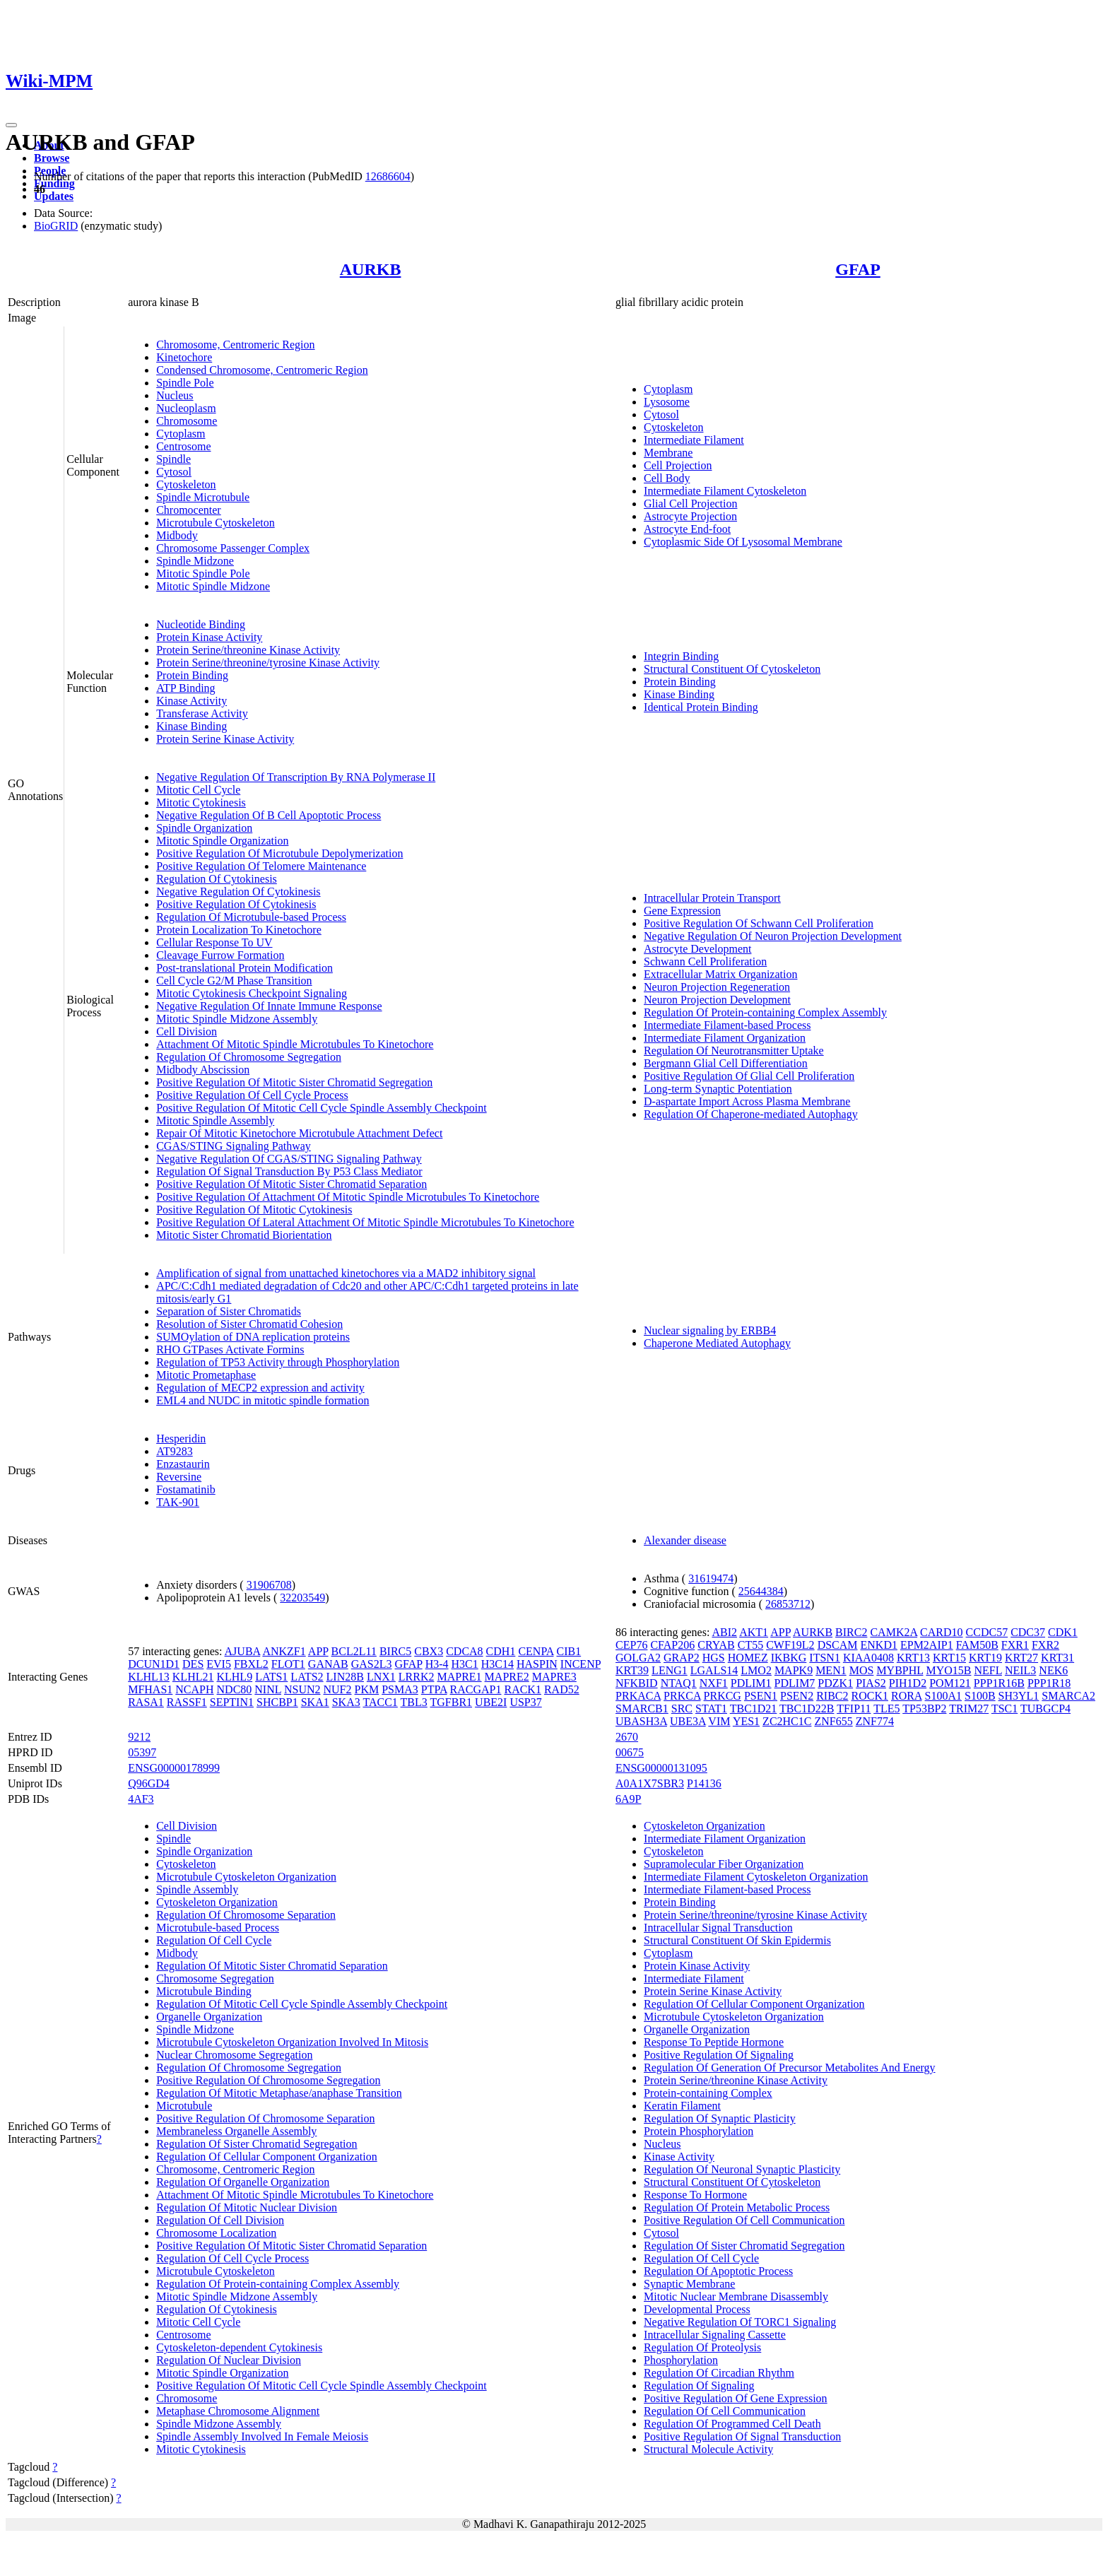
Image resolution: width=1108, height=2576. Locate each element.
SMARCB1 (641, 1708)
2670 (626, 1737)
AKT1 (753, 1632)
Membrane (668, 453)
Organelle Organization (209, 2017)
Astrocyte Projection (690, 516)
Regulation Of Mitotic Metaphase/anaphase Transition (279, 2093)
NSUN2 (302, 1689)
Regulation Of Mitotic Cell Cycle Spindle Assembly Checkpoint (301, 2004)
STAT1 (711, 1708)
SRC (681, 1708)
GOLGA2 (638, 1658)
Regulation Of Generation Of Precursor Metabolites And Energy (790, 2068)
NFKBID (636, 1683)
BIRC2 (851, 1632)
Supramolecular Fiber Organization (723, 1864)
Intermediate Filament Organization (725, 1038)
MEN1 (831, 1670)
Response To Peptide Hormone (714, 2042)
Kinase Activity (191, 701)
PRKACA (638, 1696)
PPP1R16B (999, 1683)
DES (193, 1664)
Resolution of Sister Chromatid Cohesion (249, 1324)
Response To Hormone (695, 2195)
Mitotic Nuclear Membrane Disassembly (736, 2296)
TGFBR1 (451, 1702)
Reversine (178, 1477)
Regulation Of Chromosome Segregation (248, 1057)
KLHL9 (234, 1677)
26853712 (788, 1604)
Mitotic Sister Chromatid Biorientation (243, 1235)
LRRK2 (417, 1677)
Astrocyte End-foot (687, 529)
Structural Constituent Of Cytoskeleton (732, 669)
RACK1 (522, 1689)
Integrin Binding (681, 656)
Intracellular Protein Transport (712, 898)
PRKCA (682, 1696)
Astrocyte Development (697, 949)
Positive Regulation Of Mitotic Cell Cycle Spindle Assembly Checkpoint (321, 1108)
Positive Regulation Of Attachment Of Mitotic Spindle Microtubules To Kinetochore (347, 1197)
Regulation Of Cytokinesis (216, 879)
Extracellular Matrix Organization (720, 974)
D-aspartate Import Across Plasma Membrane (747, 1101)
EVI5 (218, 1664)
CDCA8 (464, 1651)
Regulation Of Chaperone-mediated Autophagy (751, 1114)
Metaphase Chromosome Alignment (237, 2411)
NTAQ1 (679, 1683)
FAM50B (977, 1645)
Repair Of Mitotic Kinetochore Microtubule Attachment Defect (299, 1133)
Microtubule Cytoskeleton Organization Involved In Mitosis (292, 2042)
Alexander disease (685, 1540)
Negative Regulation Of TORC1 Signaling (740, 2322)
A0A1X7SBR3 (649, 1783)
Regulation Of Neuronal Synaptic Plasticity (742, 2169)
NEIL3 (1020, 1670)
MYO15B (948, 1670)
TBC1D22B (806, 1708)
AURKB (370, 269)
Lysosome (667, 402)
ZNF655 (833, 1721)
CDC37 (1027, 1632)
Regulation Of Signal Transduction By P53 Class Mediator (289, 1171)
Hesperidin (181, 1439)
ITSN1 (824, 1658)
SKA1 (315, 1702)
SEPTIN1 (232, 1702)
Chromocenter (188, 510)
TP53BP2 (924, 1708)
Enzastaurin (183, 1464)
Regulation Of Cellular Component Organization (266, 2157)
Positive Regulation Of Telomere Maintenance (261, 866)
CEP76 (631, 1645)
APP (318, 1651)
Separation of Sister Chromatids (228, 1311)
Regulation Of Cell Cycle (213, 1940)
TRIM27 (969, 1708)
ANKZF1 (283, 1651)
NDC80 (234, 1689)
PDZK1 (835, 1683)
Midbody (177, 535)
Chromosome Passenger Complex (233, 548)
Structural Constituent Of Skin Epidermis (737, 1940)
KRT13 (913, 1658)
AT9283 (174, 1451)
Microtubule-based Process (217, 1928)
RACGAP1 (476, 1689)
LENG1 (670, 1670)
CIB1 (569, 1651)
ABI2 (724, 1632)
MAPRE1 (459, 1677)
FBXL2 (251, 1664)
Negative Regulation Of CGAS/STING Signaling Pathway (289, 1159)
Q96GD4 (149, 1783)
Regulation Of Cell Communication (725, 2411)
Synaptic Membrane (689, 2284)
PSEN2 (796, 1696)
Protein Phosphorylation (698, 2131)
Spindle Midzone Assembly (218, 2424)
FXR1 (1015, 1645)
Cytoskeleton (186, 484)
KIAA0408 (868, 1658)
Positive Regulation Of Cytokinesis (236, 904)
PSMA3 (400, 1689)
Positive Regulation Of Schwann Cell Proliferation (758, 923)
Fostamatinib (186, 1489)
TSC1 (1004, 1708)
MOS (861, 1670)
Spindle (173, 459)
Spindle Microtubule (202, 497)
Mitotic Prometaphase (206, 1375)
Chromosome (186, 421)
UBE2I (491, 1702)
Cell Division (186, 1031)
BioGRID (56, 226)
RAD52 (561, 1689)
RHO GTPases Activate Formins (230, 1349)
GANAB (328, 1664)
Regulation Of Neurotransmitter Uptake (734, 1051)
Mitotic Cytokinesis (201, 802)
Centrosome (183, 446)
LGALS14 (714, 1670)
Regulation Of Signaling (699, 2386)
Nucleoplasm (186, 408)
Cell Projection (678, 465)
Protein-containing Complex (708, 2093)
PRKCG (722, 1696)
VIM (719, 1721)
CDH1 (501, 1651)
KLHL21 (193, 1677)
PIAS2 (871, 1683)
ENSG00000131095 (661, 1768)
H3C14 (497, 1664)
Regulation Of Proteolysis (702, 2347)
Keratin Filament (682, 2106)
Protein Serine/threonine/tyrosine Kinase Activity (267, 663)
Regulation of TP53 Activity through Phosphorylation (277, 1362)
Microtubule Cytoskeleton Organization (246, 1877)
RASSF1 (187, 1702)
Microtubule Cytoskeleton (215, 523)
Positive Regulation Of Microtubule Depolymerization (279, 853)
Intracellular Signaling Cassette (715, 2335)
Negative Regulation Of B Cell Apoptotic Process (268, 815)
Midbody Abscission (202, 1070)
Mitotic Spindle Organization (222, 841)
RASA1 (146, 1702)
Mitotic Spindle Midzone (213, 586)
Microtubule (184, 2106)
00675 (629, 1752)
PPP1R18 (1049, 1683)
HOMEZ (748, 1658)
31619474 (710, 1578)
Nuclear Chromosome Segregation (234, 2055)
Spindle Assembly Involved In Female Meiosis (262, 2436)
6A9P (628, 1799)
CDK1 (1063, 1632)
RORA (906, 1696)
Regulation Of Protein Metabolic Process (737, 2207)
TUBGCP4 (1045, 1708)
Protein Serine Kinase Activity (225, 739)
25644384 (761, 1591)
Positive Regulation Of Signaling (719, 2055)
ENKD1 (879, 1645)
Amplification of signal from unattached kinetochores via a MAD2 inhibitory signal (346, 1273)
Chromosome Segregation (215, 1978)
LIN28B (345, 1677)
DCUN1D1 (153, 1664)
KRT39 (632, 1670)
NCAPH (194, 1689)
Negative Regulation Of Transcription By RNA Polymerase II (295, 777)
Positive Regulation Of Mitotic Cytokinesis (254, 1210)
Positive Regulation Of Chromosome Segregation (268, 2080)
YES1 (746, 1721)
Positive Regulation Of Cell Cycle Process (252, 1095)
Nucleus (174, 395)
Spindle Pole (184, 383)
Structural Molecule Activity (708, 2449)
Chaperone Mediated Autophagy (717, 1343)
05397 (142, 1752)
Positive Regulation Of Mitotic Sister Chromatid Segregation (294, 1082)
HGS (713, 1658)
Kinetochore (184, 357)
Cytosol (173, 472)
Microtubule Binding (204, 1991)
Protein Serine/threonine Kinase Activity (248, 650)
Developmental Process (697, 2309)
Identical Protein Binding (701, 707)
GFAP (857, 269)
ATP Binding (185, 688)
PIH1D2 (907, 1683)
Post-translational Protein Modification (244, 968)
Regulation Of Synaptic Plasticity (720, 2118)
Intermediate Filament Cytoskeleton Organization (756, 1877)
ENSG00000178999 (174, 1768)
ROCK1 (869, 1696)
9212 (139, 1737)
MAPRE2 (507, 1677)
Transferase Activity (202, 713)
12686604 (388, 176)
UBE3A (688, 1721)
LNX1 (381, 1677)
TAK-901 (177, 1502)
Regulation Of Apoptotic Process (718, 2271)
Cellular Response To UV (214, 942)
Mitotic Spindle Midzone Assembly (236, 1019)
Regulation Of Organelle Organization (242, 2182)
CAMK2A (893, 1632)
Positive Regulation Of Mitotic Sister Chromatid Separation (291, 1184)
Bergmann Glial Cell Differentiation (726, 1063)
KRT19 (985, 1658)
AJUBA (243, 1651)
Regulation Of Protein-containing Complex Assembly (765, 1012)
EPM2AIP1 (926, 1645)
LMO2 (756, 1670)
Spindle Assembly (197, 1889)
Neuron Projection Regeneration (717, 987)
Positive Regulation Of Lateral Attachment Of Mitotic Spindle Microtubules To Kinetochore (365, 1222)
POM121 (950, 1683)
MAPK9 (793, 1670)
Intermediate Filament (694, 440)
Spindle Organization (204, 828)
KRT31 (1057, 1658)
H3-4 (437, 1664)
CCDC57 (987, 1632)
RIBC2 (832, 1696)
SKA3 (346, 1702)
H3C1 (465, 1664)
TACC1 (380, 1702)
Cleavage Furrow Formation (220, 955)
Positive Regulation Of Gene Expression (735, 2398)
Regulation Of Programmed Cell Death (732, 2424)
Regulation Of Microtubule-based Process (251, 917)
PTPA (434, 1689)
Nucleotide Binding (200, 624)
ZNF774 (875, 1721)
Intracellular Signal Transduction (718, 1928)
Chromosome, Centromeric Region (235, 345)
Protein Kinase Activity (209, 637)
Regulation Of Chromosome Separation (246, 1915)
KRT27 (1021, 1658)
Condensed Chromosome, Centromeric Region (262, 370)
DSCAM (838, 1645)
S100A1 (943, 1696)
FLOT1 (288, 1664)
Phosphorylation (681, 2360)
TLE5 (886, 1708)
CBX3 (428, 1651)
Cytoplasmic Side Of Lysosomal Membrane (743, 542)
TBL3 (414, 1702)
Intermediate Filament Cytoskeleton (725, 491)
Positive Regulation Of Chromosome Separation (265, 2118)
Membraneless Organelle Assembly (236, 2131)
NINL (267, 1689)
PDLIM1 (751, 1683)
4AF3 (140, 1799)
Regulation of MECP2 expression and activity (260, 1388)
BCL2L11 (354, 1651)
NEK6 (1053, 1670)
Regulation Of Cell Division (220, 2220)
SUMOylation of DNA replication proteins (253, 1337)
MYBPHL (899, 1670)
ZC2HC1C (786, 1721)
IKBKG (789, 1658)
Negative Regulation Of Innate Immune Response (269, 1006)
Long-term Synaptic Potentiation (718, 1089)
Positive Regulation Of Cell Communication (744, 2220)
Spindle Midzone (195, 561)
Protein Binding (192, 675)
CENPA (535, 1651)
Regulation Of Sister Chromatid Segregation (256, 2144)
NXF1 (714, 1683)
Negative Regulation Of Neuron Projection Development (773, 936)
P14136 (704, 1783)
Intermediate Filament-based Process (727, 1025)
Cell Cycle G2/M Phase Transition (234, 981)
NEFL (987, 1670)
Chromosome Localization (216, 2233)
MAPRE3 (554, 1677)
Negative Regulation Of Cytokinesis (238, 892)
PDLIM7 (794, 1683)
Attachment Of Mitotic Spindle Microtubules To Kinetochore (294, 1044)
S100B (980, 1696)
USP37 (525, 1702)
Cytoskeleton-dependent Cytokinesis (239, 2347)
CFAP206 (672, 1645)
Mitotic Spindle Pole (202, 573)
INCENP (580, 1664)
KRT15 (949, 1658)
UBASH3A (641, 1721)
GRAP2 (682, 1658)
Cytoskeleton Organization (217, 1902)
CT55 (750, 1645)
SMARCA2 (1068, 1696)
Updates (53, 196)
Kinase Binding (191, 726)
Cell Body (667, 478)
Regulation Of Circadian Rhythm (719, 2373)
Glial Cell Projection (690, 504)
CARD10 (941, 1632)
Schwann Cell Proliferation (705, 961)
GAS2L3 (371, 1664)
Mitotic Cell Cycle (198, 790)
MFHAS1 (150, 1689)
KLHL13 (149, 1677)
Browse (51, 158)
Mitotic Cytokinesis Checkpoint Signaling (251, 993)
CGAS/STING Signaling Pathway (233, 1146)
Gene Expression (682, 911)
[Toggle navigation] (11, 125)
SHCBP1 (277, 1702)
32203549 (302, 1598)
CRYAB (715, 1645)
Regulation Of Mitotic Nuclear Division (246, 2207)
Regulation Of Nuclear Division (228, 2360)
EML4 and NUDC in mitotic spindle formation (262, 1400)
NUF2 (338, 1689)
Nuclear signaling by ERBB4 (710, 1330)
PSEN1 (760, 1696)
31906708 (269, 1585)
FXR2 (1045, 1645)
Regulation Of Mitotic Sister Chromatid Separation (272, 1966)
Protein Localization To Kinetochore (239, 930)
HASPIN (537, 1664)
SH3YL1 (1018, 1696)
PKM (367, 1689)
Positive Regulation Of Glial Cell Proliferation (749, 1076)
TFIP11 (854, 1708)
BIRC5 (395, 1651)
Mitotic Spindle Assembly (215, 1120)
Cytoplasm (180, 434)
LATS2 (306, 1677)
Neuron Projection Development (717, 1000)
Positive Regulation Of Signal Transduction (742, 2436)
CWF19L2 (790, 1645)
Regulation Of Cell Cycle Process (232, 2258)
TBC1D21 (753, 1708)
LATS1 (271, 1677)
